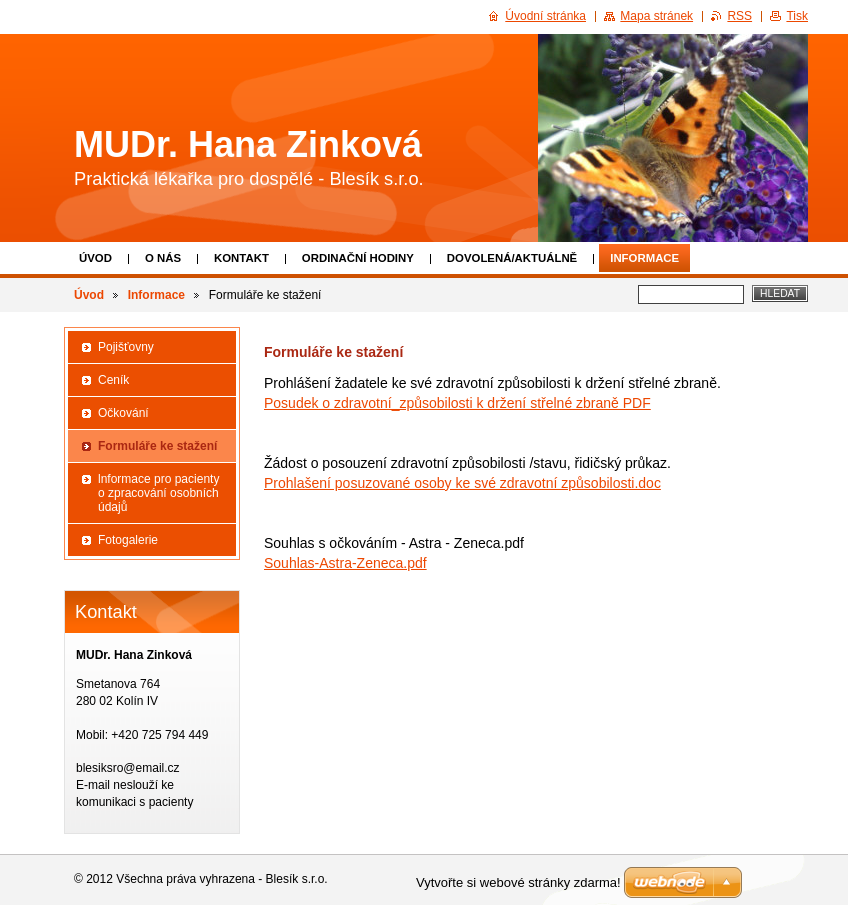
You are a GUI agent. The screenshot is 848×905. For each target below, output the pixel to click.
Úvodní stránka (545, 16)
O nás (163, 258)
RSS (739, 16)
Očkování (123, 413)
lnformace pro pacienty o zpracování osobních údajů (158, 493)
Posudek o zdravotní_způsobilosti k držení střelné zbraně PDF (457, 403)
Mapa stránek (656, 16)
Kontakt (241, 258)
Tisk (797, 16)
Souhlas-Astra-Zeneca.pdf (345, 563)
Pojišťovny (126, 347)
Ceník (113, 380)
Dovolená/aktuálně (512, 258)
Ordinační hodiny (358, 258)
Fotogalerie (128, 540)
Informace (644, 258)
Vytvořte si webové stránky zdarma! (518, 882)
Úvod (95, 258)
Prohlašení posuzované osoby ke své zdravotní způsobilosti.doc (462, 483)
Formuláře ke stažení (157, 446)
